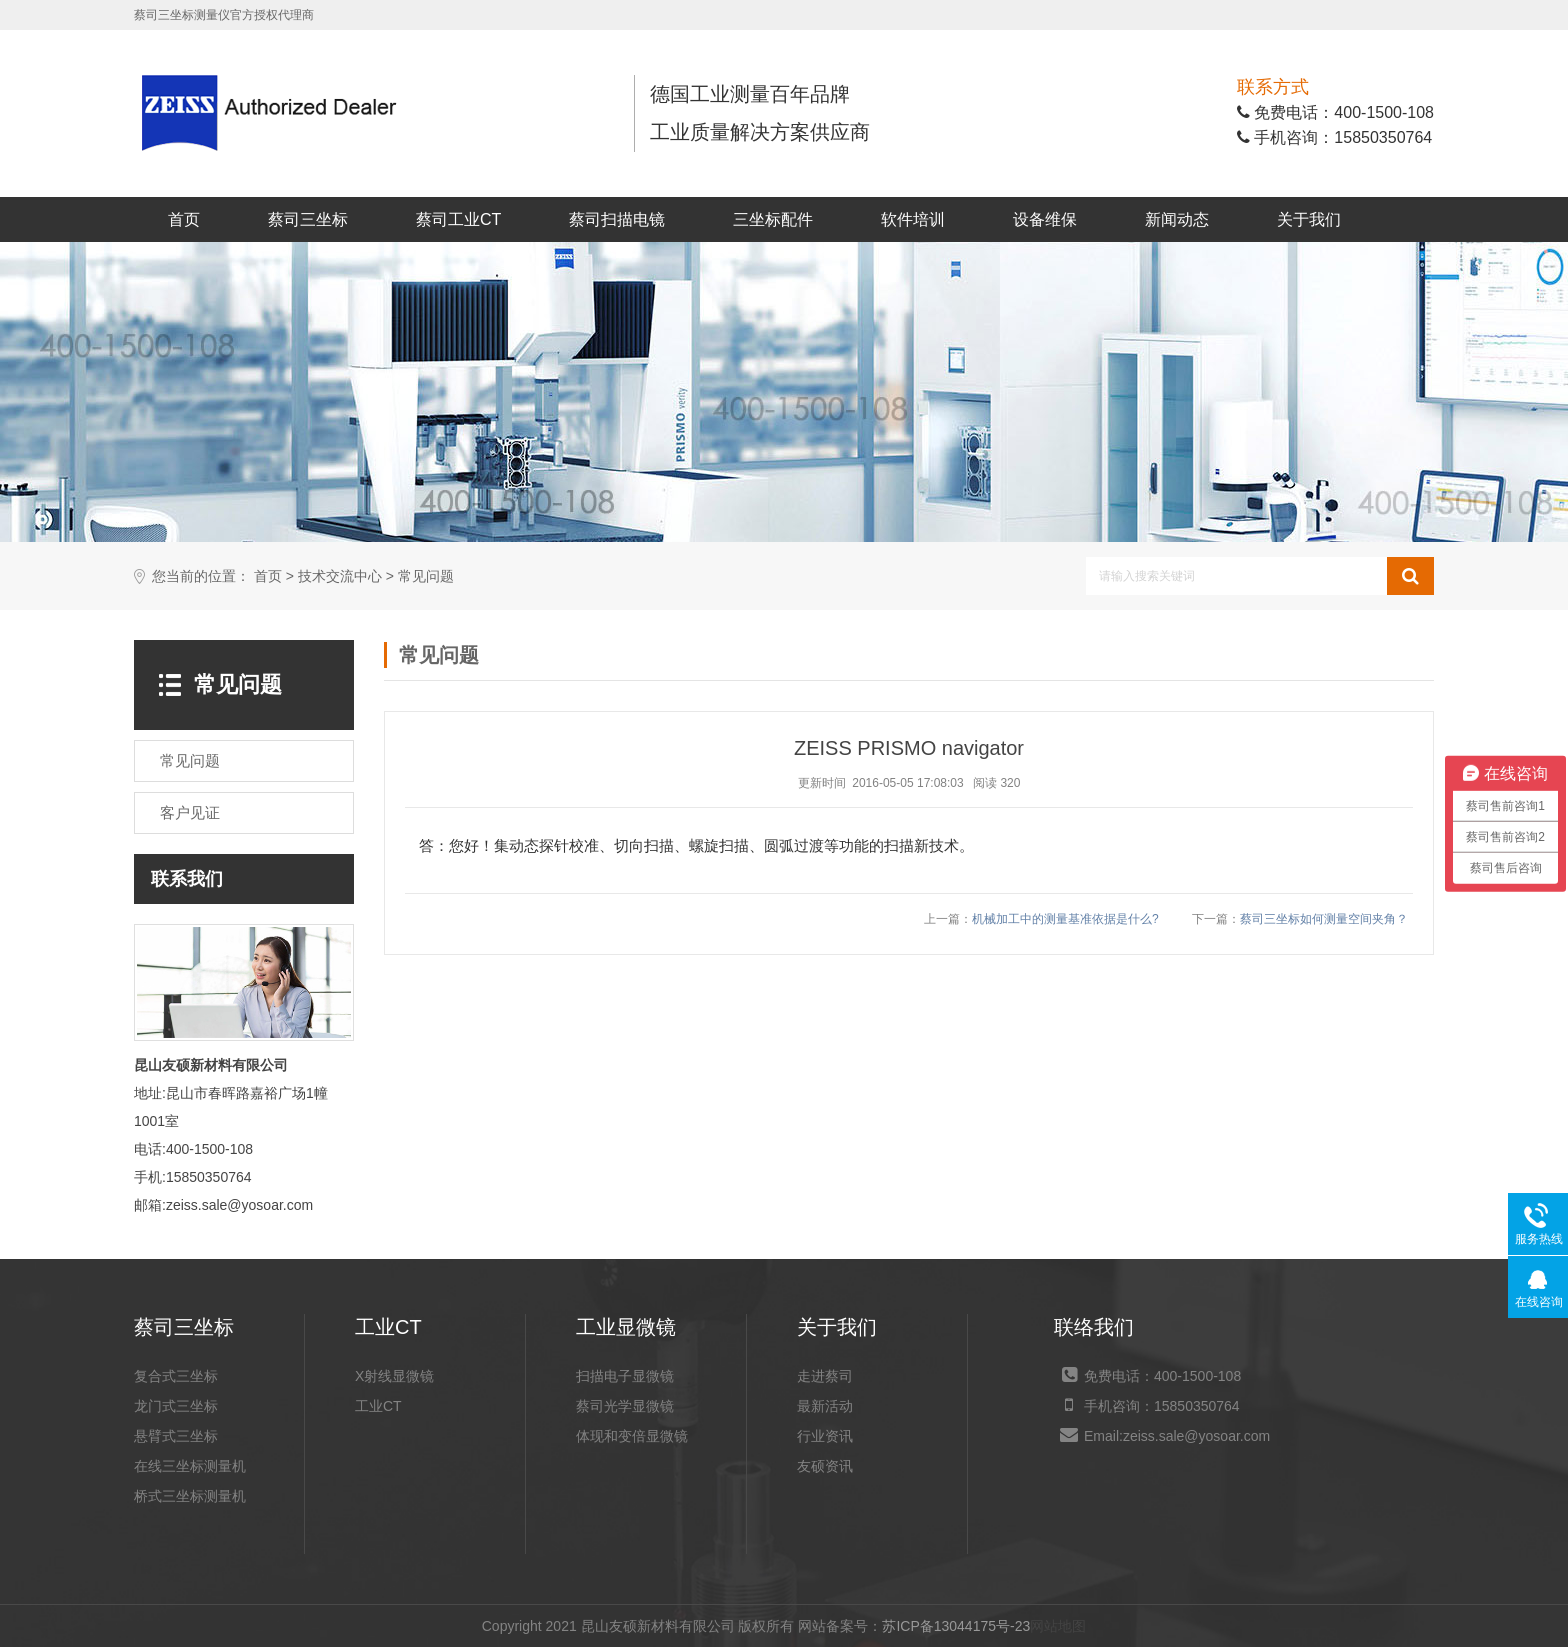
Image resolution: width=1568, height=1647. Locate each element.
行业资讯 (825, 1436)
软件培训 (913, 219)
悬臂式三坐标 (176, 1436)
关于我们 (1309, 219)
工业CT (378, 1406)
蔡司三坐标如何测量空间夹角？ (1324, 919)
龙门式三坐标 (176, 1406)
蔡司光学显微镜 (625, 1406)
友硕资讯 (825, 1466)
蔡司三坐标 (308, 219)
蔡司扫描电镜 (617, 219)
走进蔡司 (825, 1376)
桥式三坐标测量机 (190, 1496)
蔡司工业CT (458, 219)
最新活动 (825, 1406)
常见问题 (426, 576)
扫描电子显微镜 (625, 1376)
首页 (184, 219)
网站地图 (1058, 1626)
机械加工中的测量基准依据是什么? (1065, 919)
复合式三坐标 (176, 1376)
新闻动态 (1177, 219)
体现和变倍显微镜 (632, 1436)
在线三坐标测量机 (190, 1466)
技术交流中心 (340, 576)
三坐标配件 (773, 219)
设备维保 (1045, 219)
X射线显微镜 (394, 1376)
